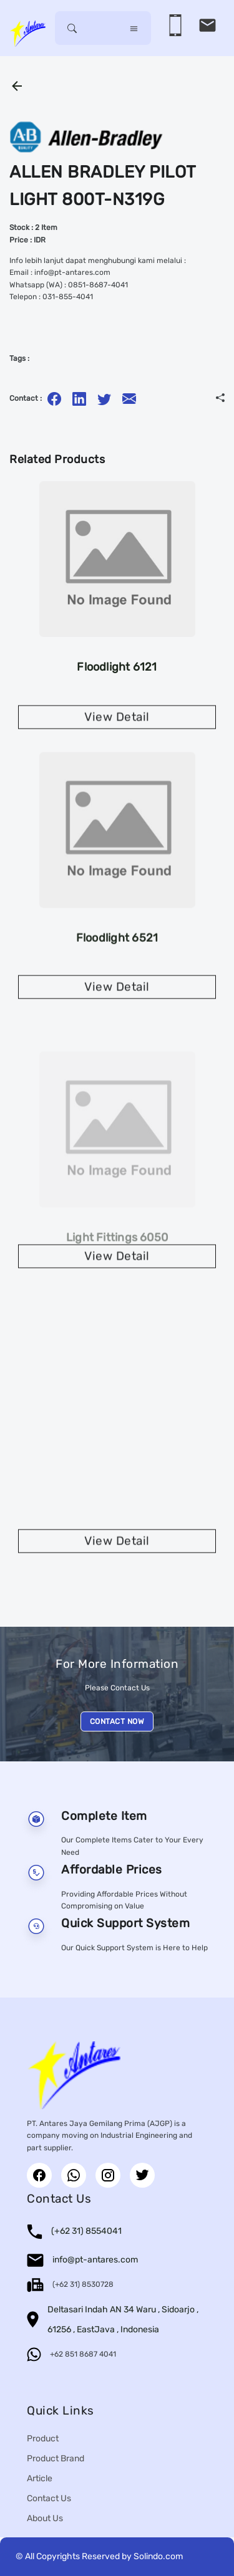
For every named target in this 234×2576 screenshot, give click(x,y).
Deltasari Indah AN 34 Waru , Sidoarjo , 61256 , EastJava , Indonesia (122, 2319)
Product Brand (55, 2458)
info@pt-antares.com (95, 2259)
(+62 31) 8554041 (86, 2231)
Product (43, 2438)
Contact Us (49, 2498)
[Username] (103, 28)
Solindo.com (158, 2556)
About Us (45, 2518)
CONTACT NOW (117, 1721)
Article (39, 2478)
